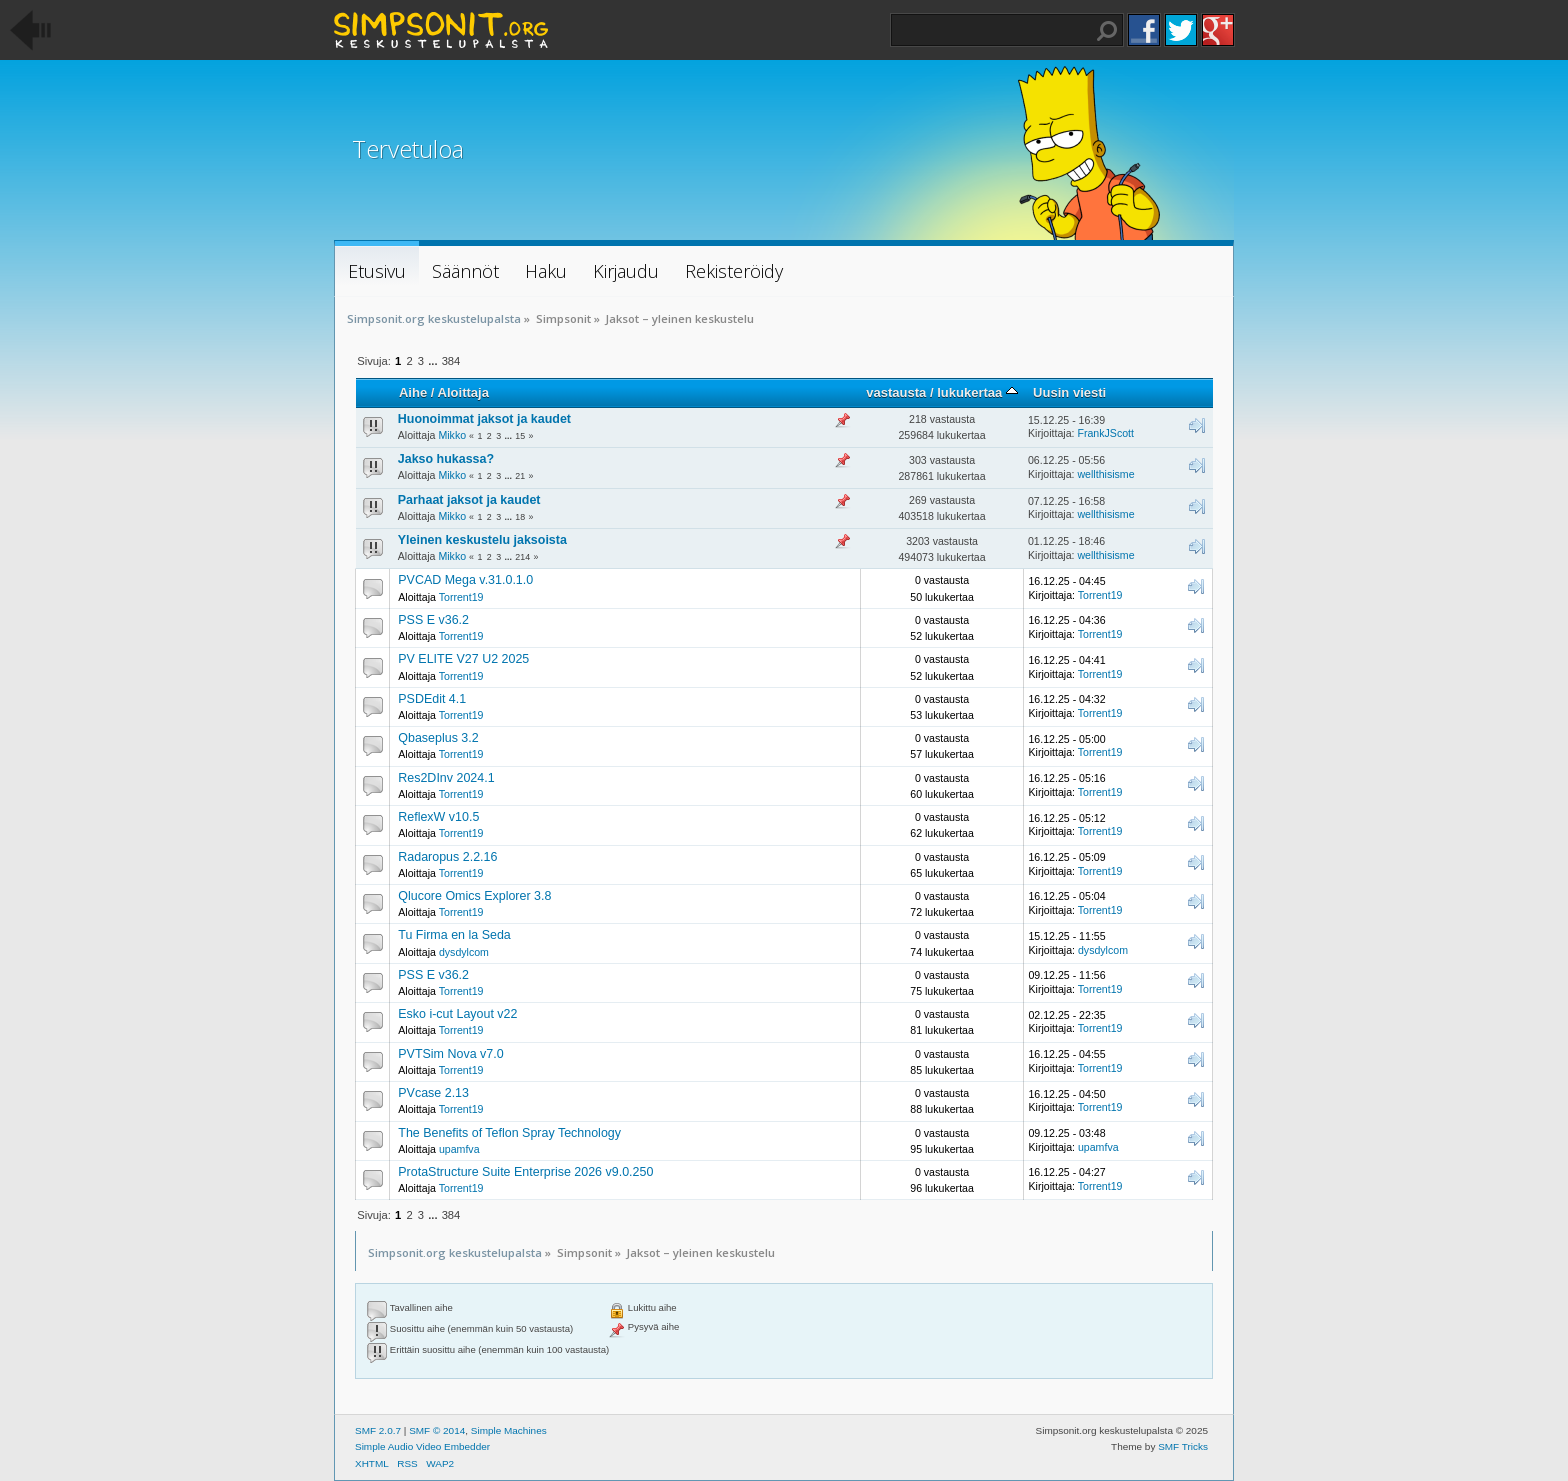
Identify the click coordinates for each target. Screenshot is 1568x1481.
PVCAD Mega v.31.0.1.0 (465, 580)
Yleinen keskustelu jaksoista (482, 540)
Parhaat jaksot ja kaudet (469, 500)
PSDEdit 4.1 (432, 699)
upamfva (459, 1149)
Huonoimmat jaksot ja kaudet (484, 419)
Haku (1107, 31)
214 (522, 557)
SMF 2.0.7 (378, 1430)
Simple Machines (509, 1430)
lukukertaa (977, 392)
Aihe (413, 392)
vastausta (896, 392)
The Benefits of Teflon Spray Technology (509, 1133)
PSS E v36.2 (433, 620)
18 (520, 517)
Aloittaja (463, 392)
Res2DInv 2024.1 (446, 778)
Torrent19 (461, 597)
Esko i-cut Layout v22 (457, 1014)
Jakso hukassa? (446, 459)
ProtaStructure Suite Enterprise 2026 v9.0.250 (525, 1172)
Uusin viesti (1069, 392)
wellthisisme (1105, 474)
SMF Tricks (1183, 1446)
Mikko (452, 435)
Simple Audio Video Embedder (422, 1446)
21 (520, 476)
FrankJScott (1105, 433)
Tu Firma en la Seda (454, 935)
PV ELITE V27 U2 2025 (463, 659)
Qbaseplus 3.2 (438, 738)
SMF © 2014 (437, 1430)
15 (520, 436)
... (434, 361)
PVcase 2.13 (433, 1093)
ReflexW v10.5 (438, 817)
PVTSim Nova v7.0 (450, 1054)
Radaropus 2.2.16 (447, 857)
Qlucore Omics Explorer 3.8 (474, 896)
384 (451, 361)
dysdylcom (464, 952)
